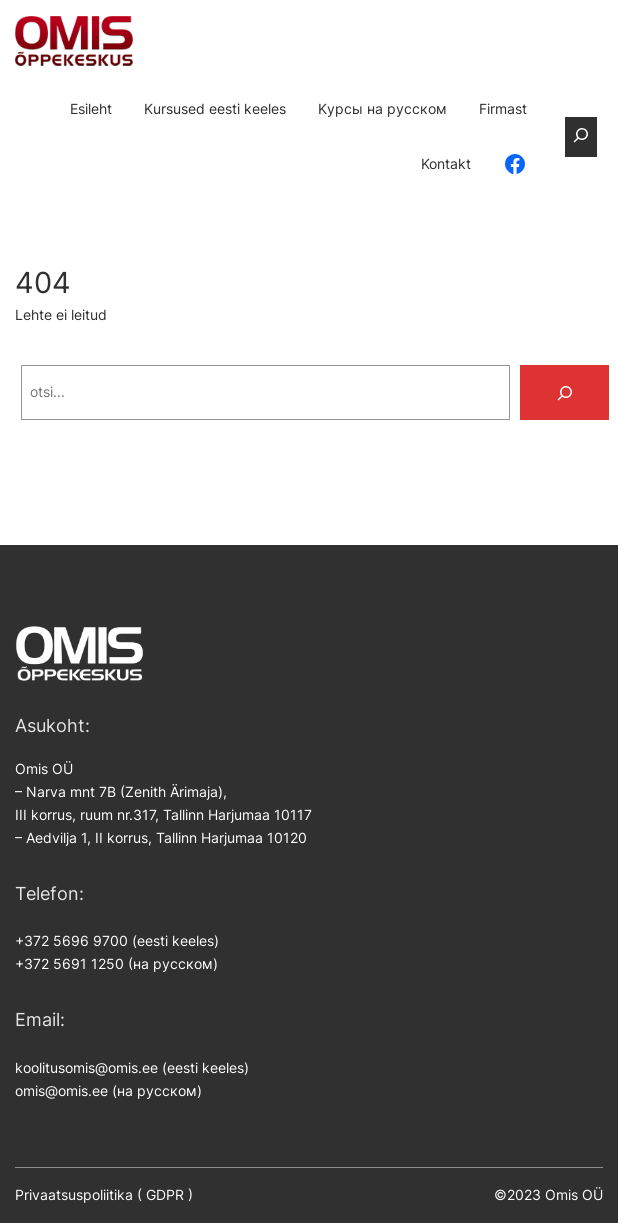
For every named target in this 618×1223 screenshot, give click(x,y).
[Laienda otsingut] (580, 137)
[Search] (565, 392)
